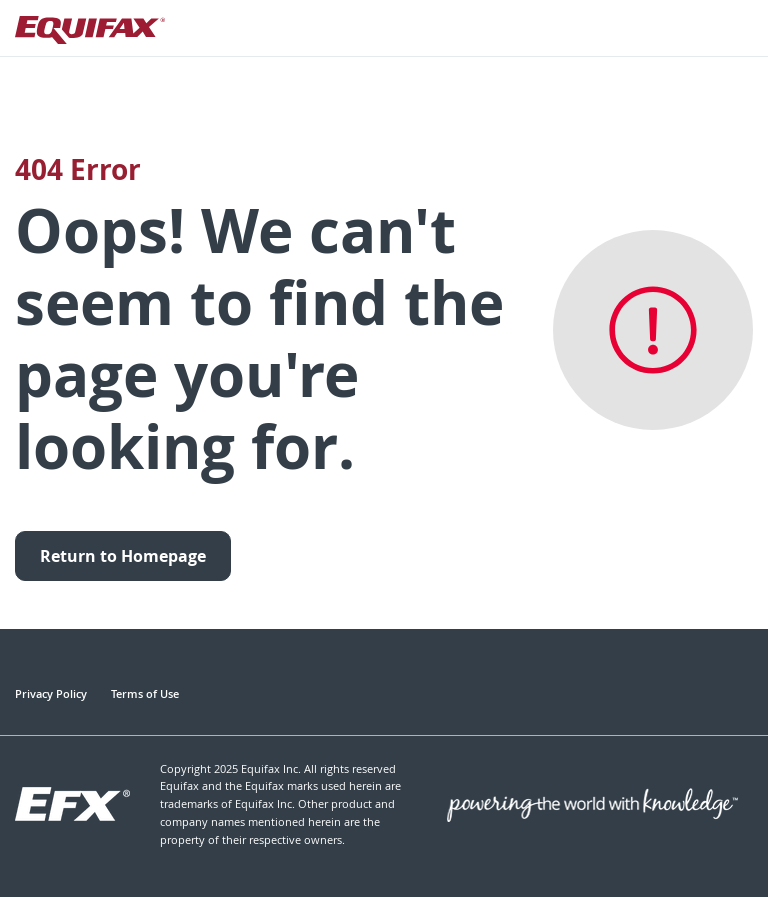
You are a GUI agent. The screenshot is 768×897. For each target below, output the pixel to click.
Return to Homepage (123, 556)
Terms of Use (145, 693)
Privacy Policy (51, 693)
